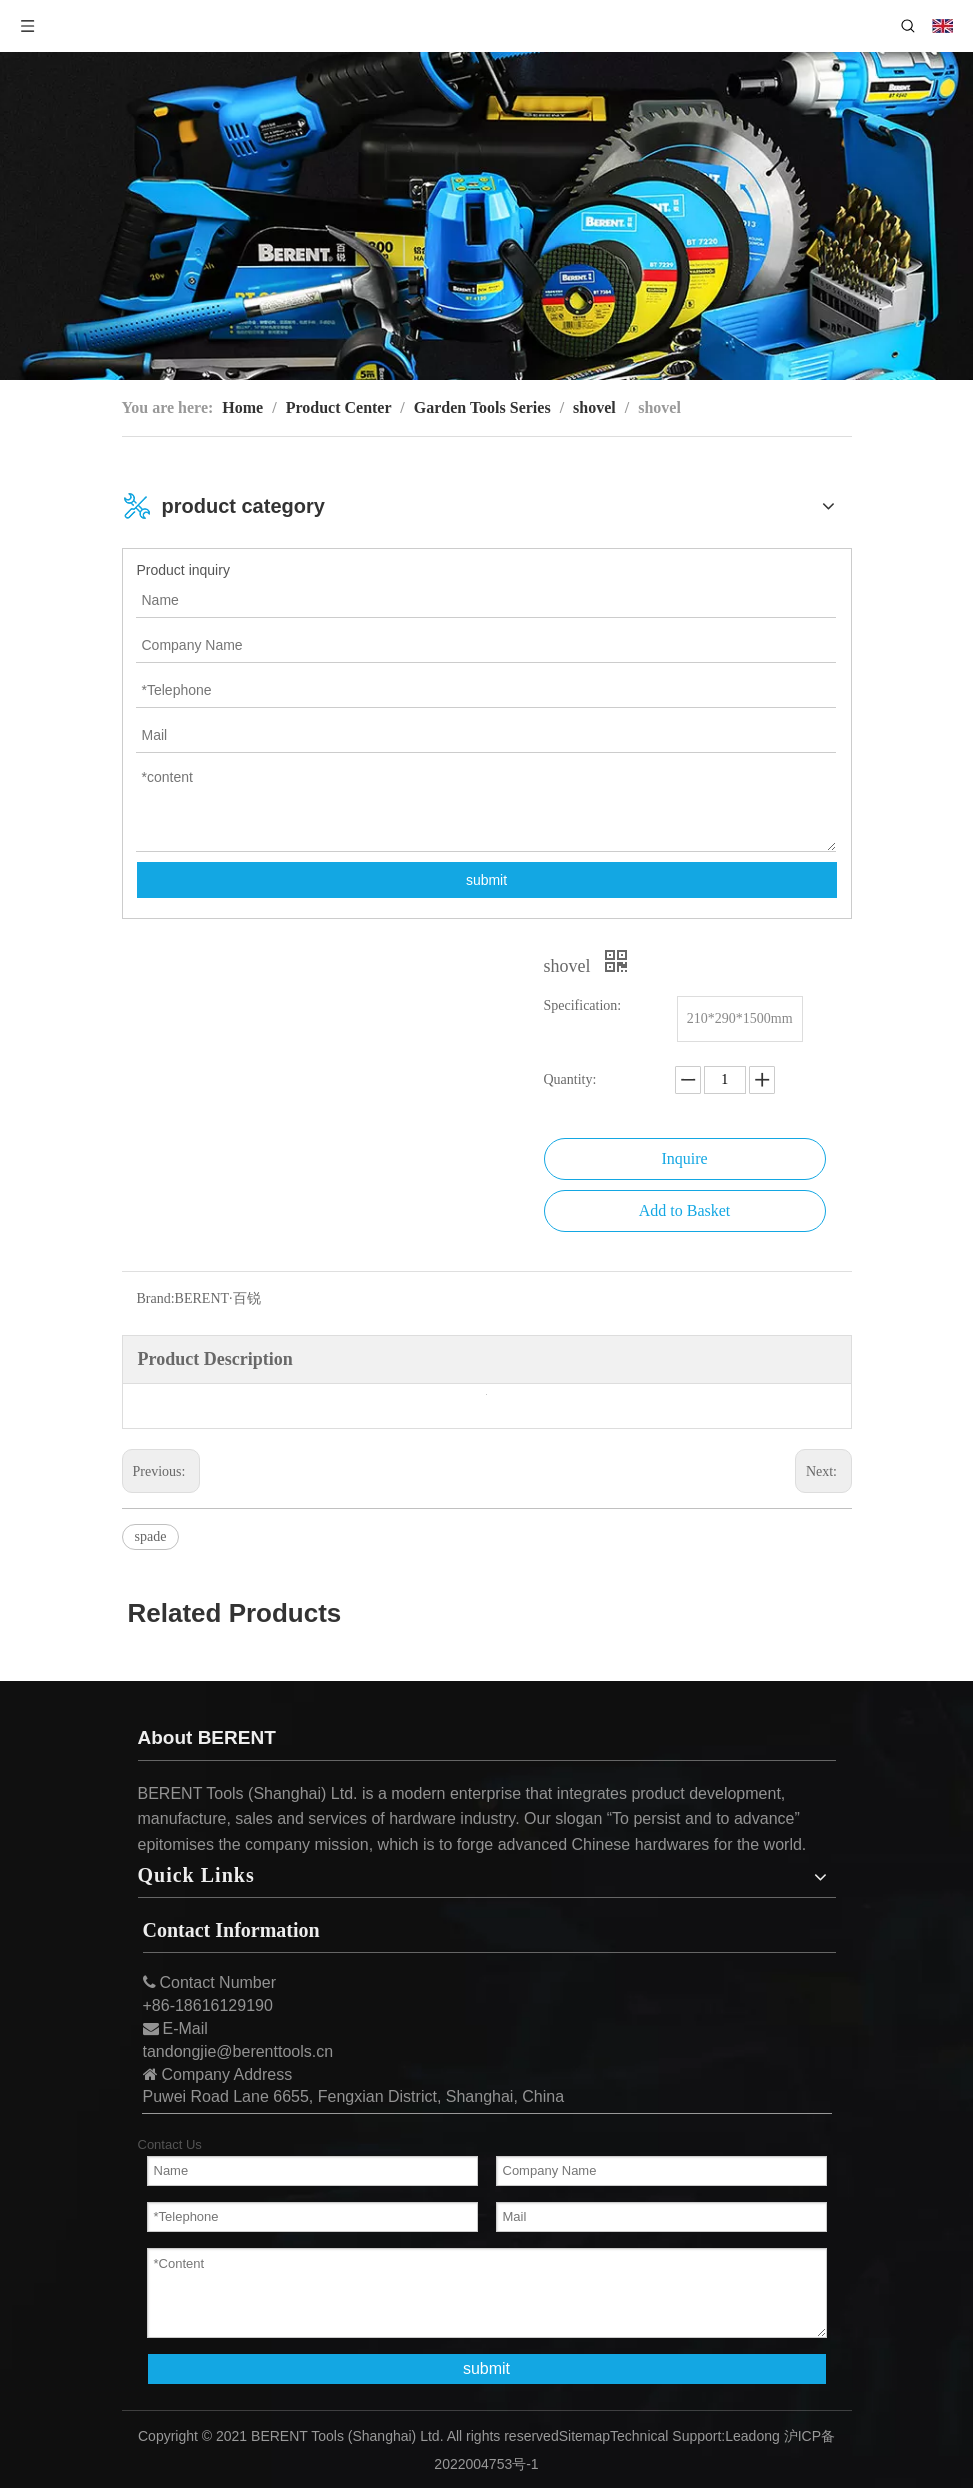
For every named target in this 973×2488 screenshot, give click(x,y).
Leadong (752, 2436)
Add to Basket (685, 1210)
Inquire (684, 1158)
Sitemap (584, 2436)
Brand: (156, 1298)
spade (151, 1536)
